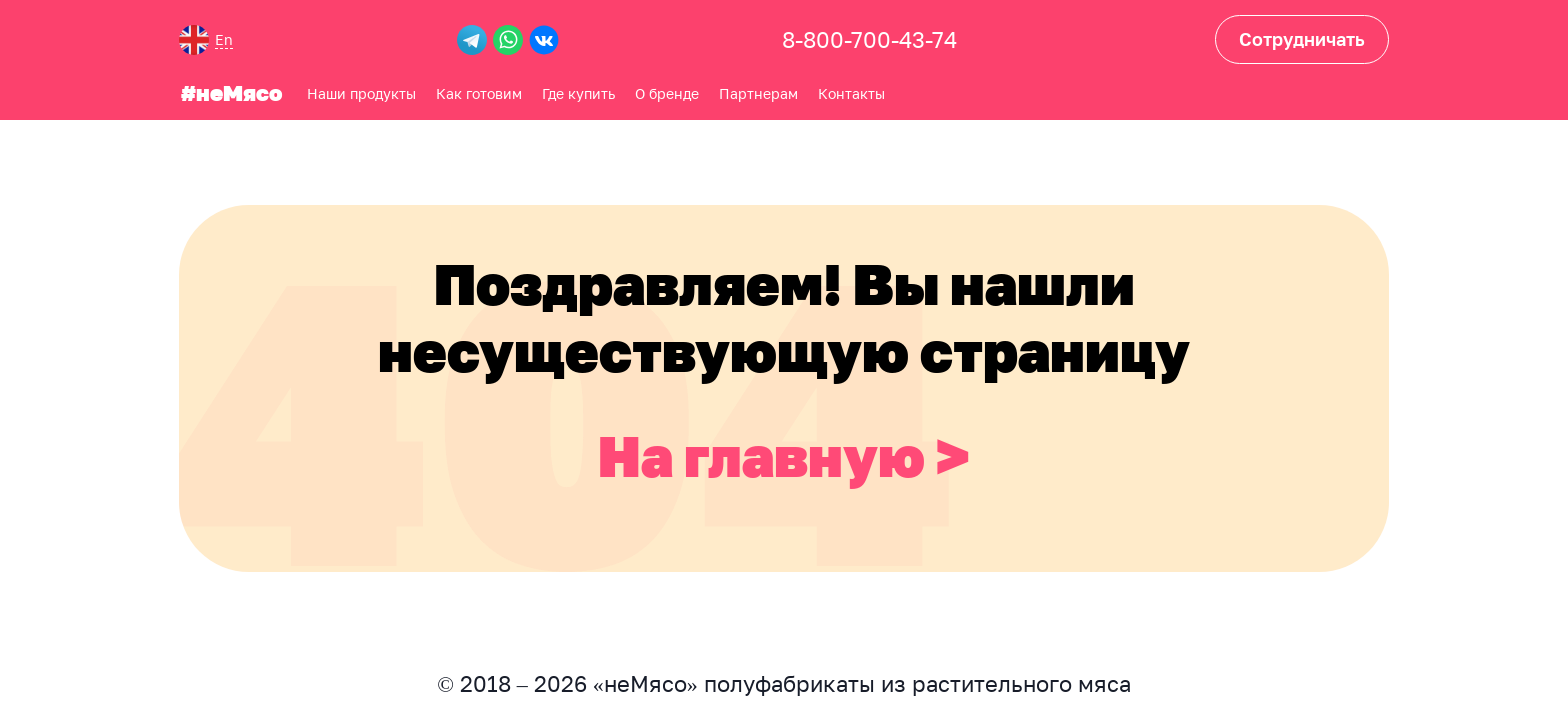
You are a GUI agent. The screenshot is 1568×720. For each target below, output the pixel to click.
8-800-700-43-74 (869, 39)
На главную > (784, 452)
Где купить (576, 90)
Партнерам (756, 90)
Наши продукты (359, 90)
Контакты (849, 90)
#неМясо (229, 90)
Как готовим (477, 90)
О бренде (665, 90)
